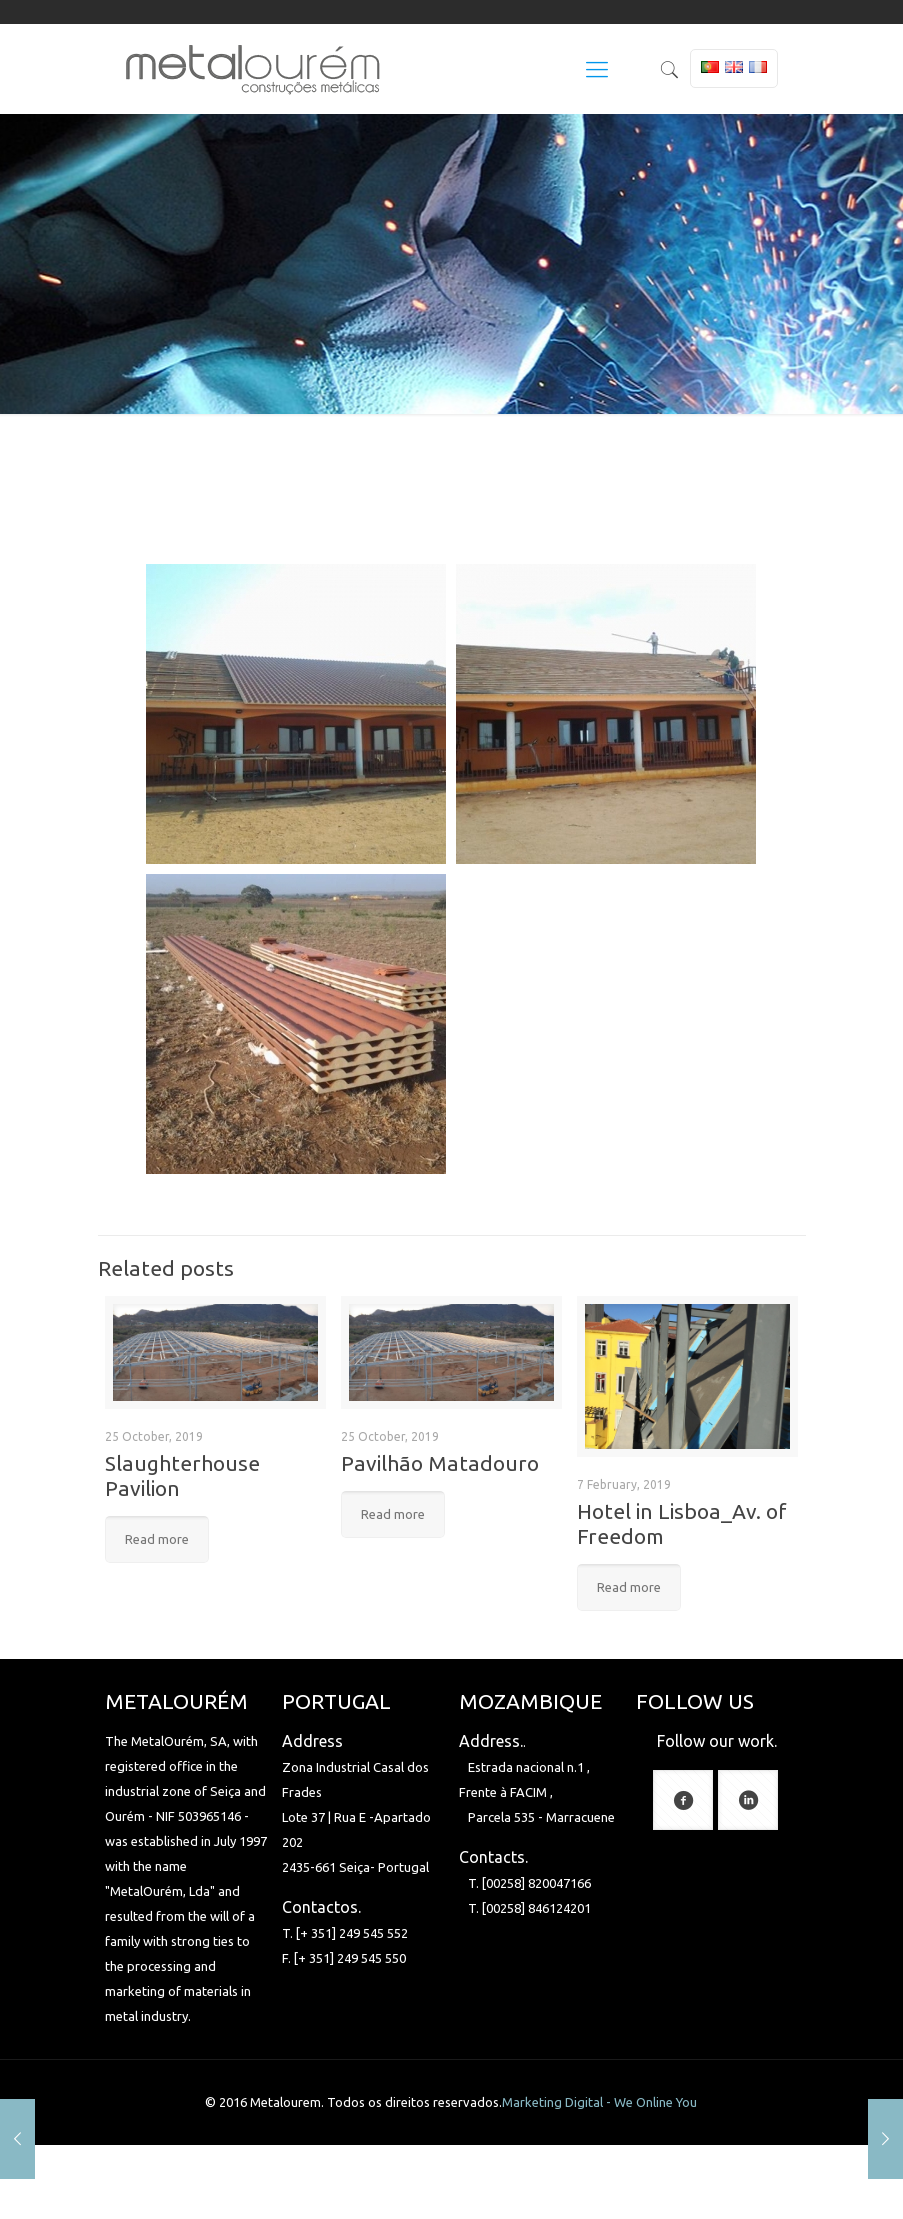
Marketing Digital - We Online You (599, 2102)
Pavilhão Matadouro (440, 1463)
